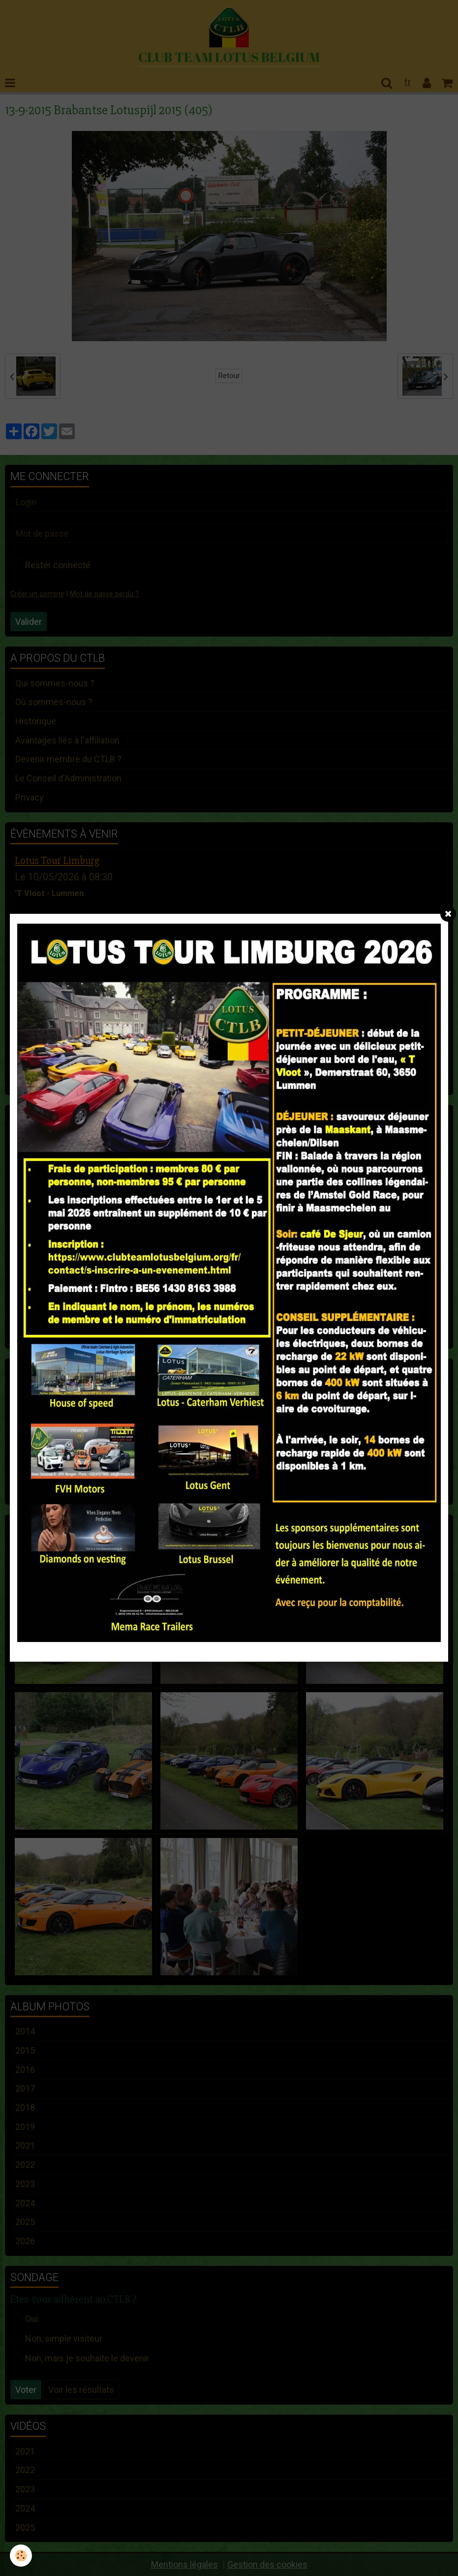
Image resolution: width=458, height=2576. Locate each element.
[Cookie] (21, 2555)
